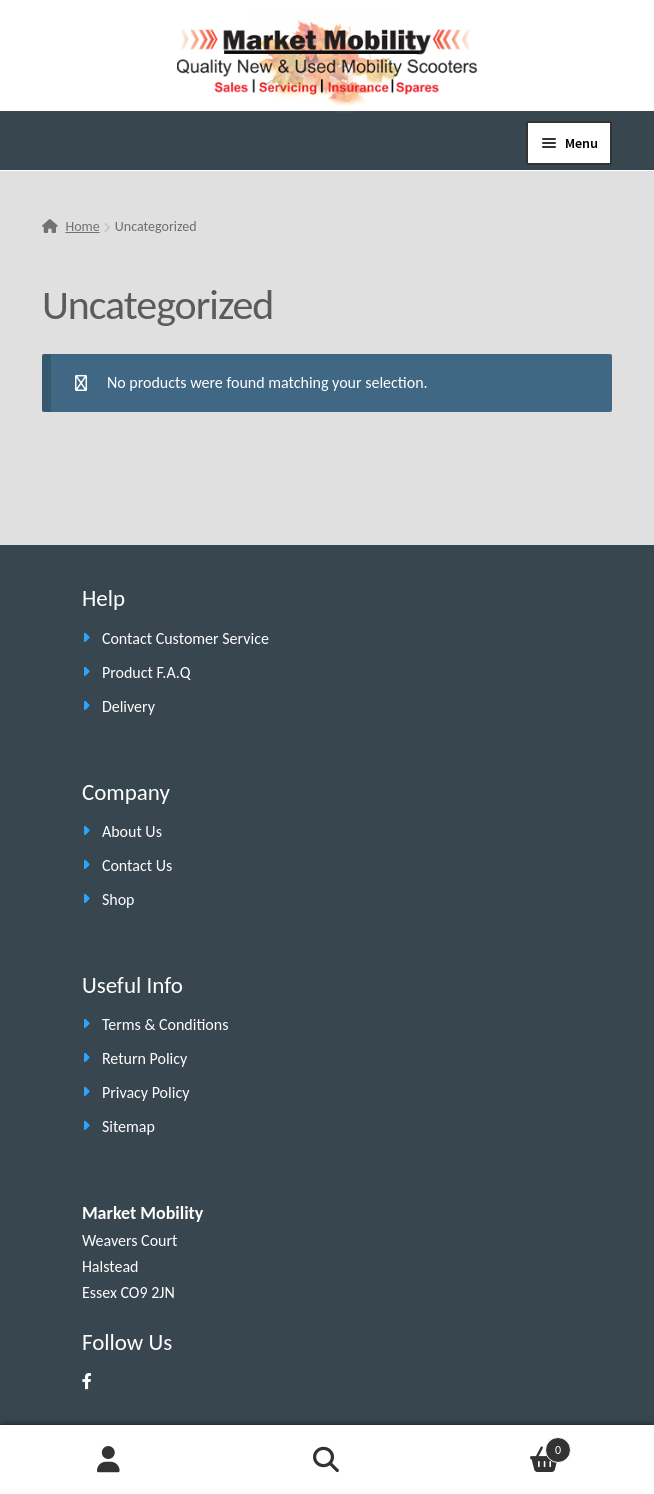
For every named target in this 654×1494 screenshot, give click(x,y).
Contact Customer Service (185, 638)
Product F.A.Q (146, 672)
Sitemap (128, 1126)
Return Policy (144, 1058)
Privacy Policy (146, 1092)
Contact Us (137, 865)
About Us (132, 831)
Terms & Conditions (165, 1024)
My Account (109, 1460)
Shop (118, 899)
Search (327, 1460)
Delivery (128, 706)
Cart (503, 1446)
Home (82, 226)
